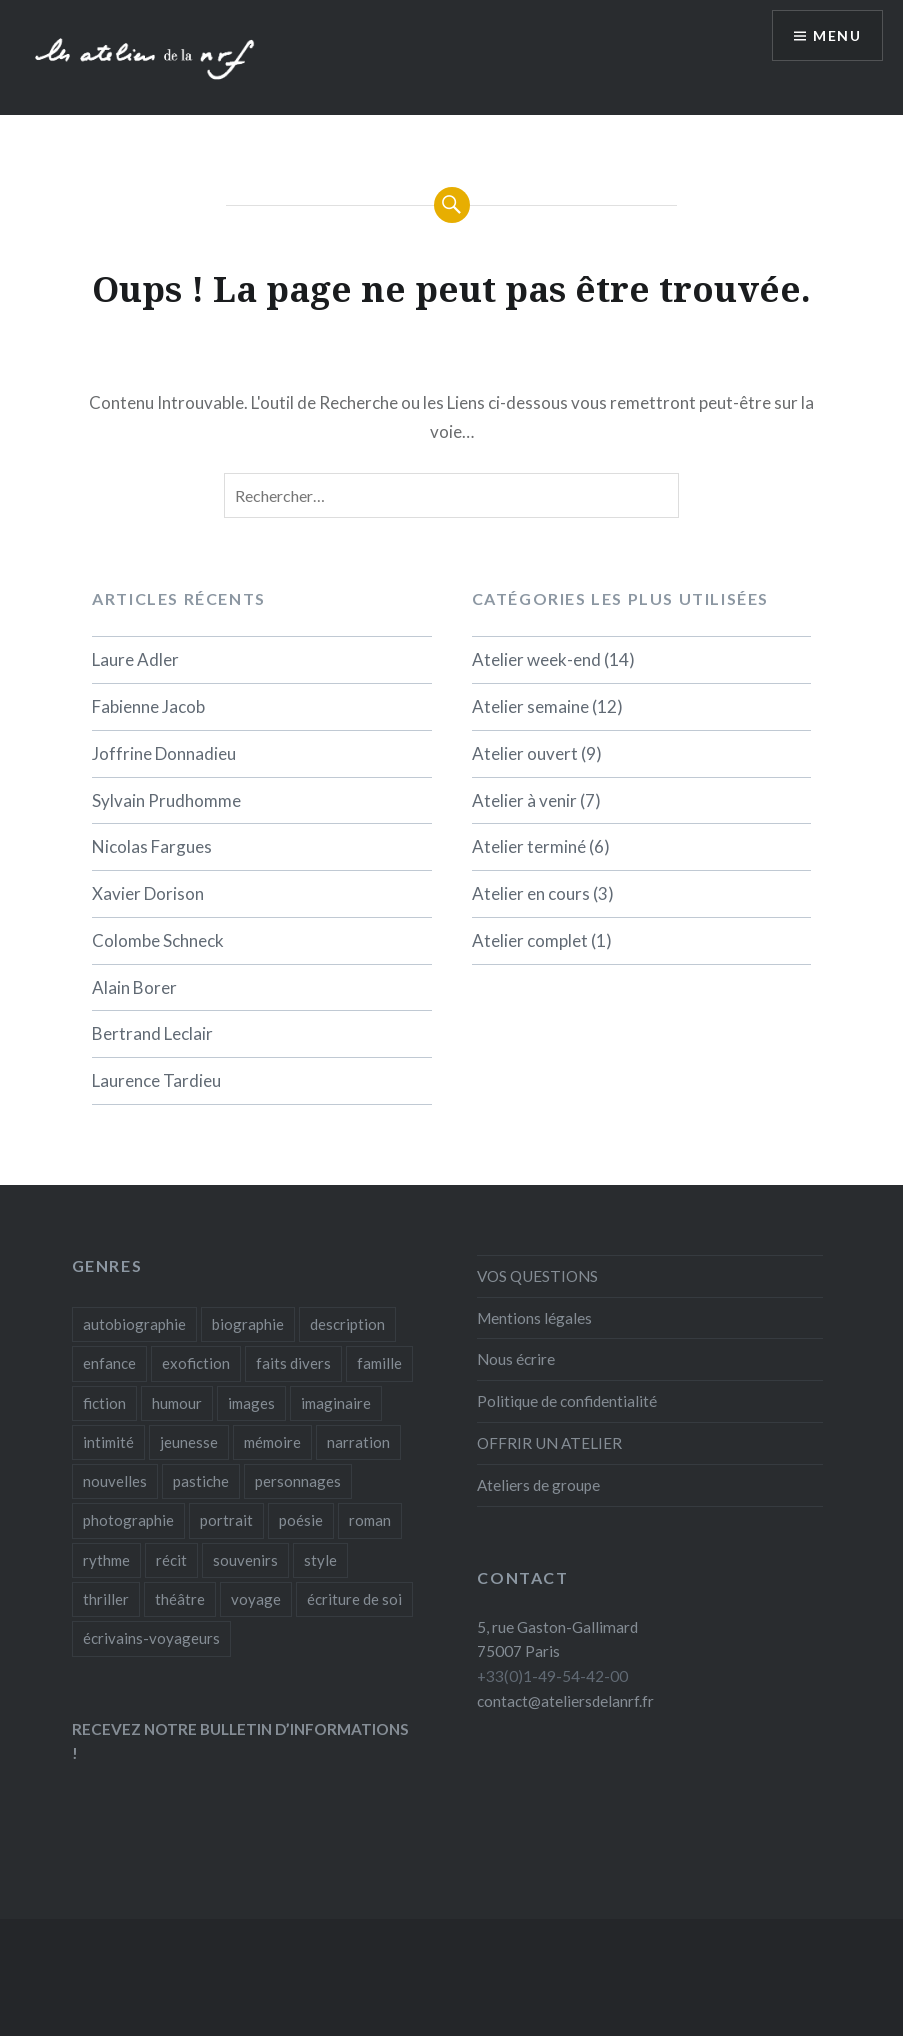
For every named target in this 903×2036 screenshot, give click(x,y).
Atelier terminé (529, 846)
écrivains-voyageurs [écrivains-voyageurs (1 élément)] (151, 1638)
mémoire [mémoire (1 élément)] (272, 1442)
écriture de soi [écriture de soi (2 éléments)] (354, 1599)
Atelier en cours (531, 893)
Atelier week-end (536, 659)
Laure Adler (135, 659)
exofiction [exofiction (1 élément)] (196, 1363)
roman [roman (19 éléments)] (370, 1520)
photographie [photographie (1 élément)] (128, 1520)
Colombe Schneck (158, 940)
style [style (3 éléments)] (320, 1560)
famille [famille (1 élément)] (379, 1363)
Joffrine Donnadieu (164, 753)
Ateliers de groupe (538, 1485)
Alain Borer (134, 987)
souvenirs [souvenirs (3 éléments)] (245, 1560)
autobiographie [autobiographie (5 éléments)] (134, 1324)
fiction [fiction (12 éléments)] (104, 1403)
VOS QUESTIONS (537, 1276)
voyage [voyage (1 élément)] (256, 1599)
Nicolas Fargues (152, 846)
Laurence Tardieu (156, 1080)
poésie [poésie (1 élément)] (301, 1520)
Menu (837, 35)
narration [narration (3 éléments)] (358, 1442)
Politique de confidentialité (567, 1401)
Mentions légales (534, 1318)
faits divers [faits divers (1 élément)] (293, 1363)
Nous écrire (516, 1359)
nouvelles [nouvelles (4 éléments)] (115, 1481)
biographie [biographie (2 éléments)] (248, 1324)
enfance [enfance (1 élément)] (109, 1363)
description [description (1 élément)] (347, 1324)
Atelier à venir (524, 800)
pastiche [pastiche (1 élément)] (201, 1481)
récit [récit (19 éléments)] (171, 1560)
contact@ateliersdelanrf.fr (565, 1701)
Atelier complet (530, 940)
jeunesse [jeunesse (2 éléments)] (189, 1442)
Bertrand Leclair (152, 1033)
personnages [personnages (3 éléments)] (298, 1481)
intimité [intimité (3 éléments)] (108, 1442)
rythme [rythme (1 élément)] (106, 1560)
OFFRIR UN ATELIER (549, 1443)
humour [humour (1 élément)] (177, 1403)
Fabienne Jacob (148, 706)
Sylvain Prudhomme (166, 800)
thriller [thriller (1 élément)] (106, 1599)
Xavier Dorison (148, 893)
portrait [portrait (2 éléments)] (226, 1520)
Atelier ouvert (525, 753)
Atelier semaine (530, 706)
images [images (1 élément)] (251, 1403)
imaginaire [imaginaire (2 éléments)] (336, 1403)
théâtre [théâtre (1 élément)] (180, 1599)
